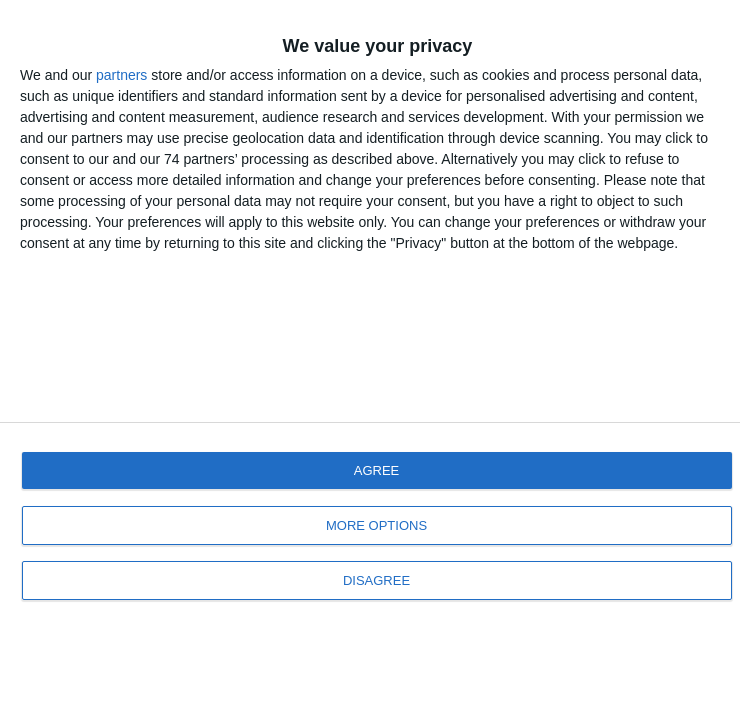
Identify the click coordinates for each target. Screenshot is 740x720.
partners (121, 75)
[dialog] (370, 360)
